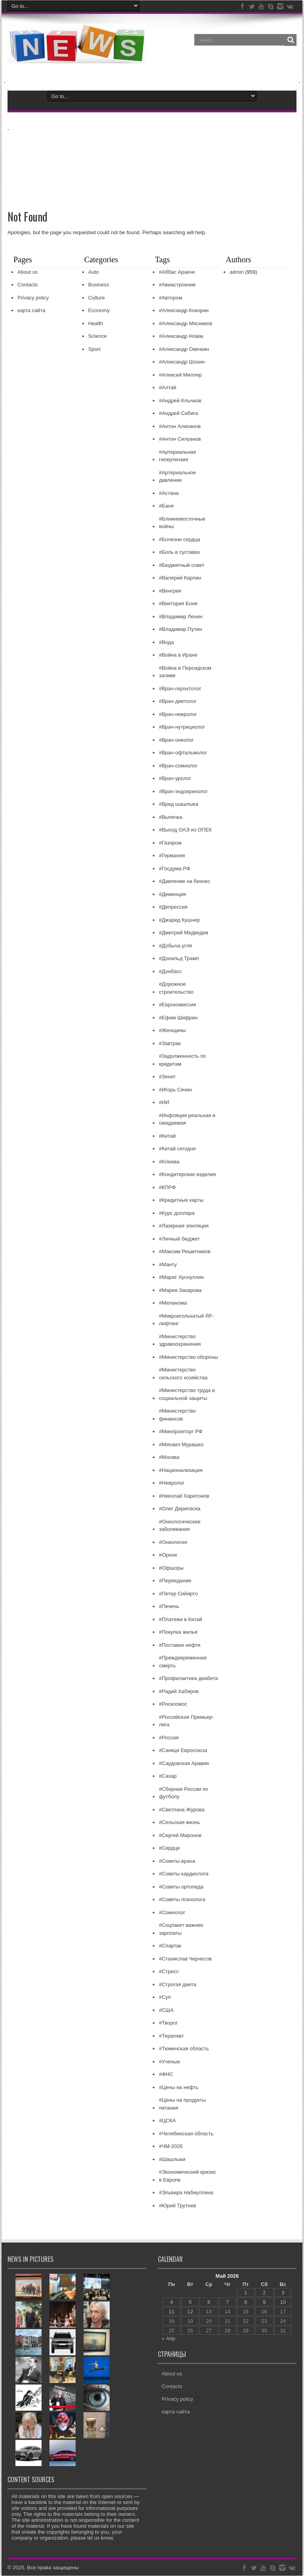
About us (27, 272)
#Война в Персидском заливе (185, 672)
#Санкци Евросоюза (183, 1751)
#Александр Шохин (182, 362)
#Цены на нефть (178, 2088)
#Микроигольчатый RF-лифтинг (186, 1320)
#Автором (170, 298)
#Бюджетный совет (181, 565)
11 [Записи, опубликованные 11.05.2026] (171, 2312)
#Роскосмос (173, 1704)
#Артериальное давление (177, 477)
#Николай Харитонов (184, 1496)
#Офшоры (171, 1568)
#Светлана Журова (181, 1810)
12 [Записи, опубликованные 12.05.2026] (190, 2312)
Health (95, 324)
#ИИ (164, 1103)
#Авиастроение (177, 285)
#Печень (169, 1607)
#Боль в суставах (179, 552)
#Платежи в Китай (180, 1620)
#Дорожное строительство (176, 988)
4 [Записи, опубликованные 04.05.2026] (171, 2302)
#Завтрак (169, 1044)
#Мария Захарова (180, 1291)
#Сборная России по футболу (183, 1793)
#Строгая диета (177, 1985)
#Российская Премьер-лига (186, 1721)
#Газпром (170, 843)
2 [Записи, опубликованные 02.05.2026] (264, 2293)
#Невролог (171, 1483)
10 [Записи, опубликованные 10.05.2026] (283, 2302)
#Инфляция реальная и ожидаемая (187, 1120)
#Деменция (172, 895)
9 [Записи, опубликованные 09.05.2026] (264, 2302)
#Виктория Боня (178, 604)
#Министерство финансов (177, 1415)
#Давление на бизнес (184, 882)
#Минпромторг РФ (180, 1432)
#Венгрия (170, 591)
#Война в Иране (178, 655)
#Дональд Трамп (179, 959)
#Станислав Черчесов (185, 1959)
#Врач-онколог (176, 740)
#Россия (169, 1738)
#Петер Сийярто (178, 1594)
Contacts (27, 285)
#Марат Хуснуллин (181, 1277)
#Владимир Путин (180, 630)
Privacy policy (33, 298)
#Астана (169, 493)
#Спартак (170, 1946)
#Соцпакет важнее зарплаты (181, 1929)
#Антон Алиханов (179, 427)
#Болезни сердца (179, 540)
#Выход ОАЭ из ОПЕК (185, 830)
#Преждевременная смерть (183, 1662)
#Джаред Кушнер (179, 920)
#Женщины (172, 1031)
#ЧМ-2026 (170, 2147)
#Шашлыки (172, 2160)
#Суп (165, 1997)
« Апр (168, 2339)
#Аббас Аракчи (177, 272)
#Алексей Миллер (180, 375)
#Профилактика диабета (188, 1679)
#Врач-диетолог (177, 702)
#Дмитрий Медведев (183, 933)
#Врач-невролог (178, 715)
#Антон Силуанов (180, 439)
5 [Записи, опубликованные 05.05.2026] (190, 2302)
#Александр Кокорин (183, 311)
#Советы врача (177, 1861)
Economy (99, 311)
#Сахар (168, 1776)
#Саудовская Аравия (184, 1764)
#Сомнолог (172, 1913)
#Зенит (167, 1077)
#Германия (172, 856)
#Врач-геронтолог (180, 689)
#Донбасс (170, 972)
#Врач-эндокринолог (183, 792)
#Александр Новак (181, 336)
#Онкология (173, 1543)
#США (166, 2010)
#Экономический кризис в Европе (187, 2176)
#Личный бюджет (179, 1239)
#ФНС (166, 2075)
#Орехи (168, 1555)
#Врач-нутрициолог (182, 727)
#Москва (169, 1457)
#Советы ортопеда (181, 1887)
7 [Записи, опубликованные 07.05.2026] (227, 2302)
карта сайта (31, 311)
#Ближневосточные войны (182, 523)
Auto (93, 272)
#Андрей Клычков (180, 401)
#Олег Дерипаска (179, 1509)
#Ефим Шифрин (178, 1018)
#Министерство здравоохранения (180, 1341)
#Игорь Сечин (175, 1090)
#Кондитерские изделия (187, 1175)
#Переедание (175, 1581)
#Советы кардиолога (183, 1874)
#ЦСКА (167, 2121)
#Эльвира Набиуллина (186, 2193)
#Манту (168, 1265)
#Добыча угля (175, 946)
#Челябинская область (186, 2134)
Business (98, 285)
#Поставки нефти (179, 1645)
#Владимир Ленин (180, 617)
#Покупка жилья (178, 1632)
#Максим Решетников (185, 1252)
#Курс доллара (176, 1213)
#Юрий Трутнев (177, 2206)
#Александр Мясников (185, 324)
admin (236, 272)
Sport (94, 349)
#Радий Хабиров (178, 1692)
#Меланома (172, 1303)
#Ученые (169, 2062)
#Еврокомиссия (177, 1005)
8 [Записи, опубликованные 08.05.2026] (245, 2302)
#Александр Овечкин (184, 349)
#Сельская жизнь (179, 1823)
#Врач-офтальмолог (183, 753)
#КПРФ (167, 1188)
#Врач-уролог (175, 779)
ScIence (97, 336)
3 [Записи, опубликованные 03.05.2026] (282, 2293)
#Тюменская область (184, 2049)
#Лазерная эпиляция (184, 1226)
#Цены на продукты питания (182, 2104)
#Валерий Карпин (180, 578)
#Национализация (180, 1471)
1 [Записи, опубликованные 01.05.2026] (245, 2293)
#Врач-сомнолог (178, 766)
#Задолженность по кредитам (182, 1060)
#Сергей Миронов (180, 1836)
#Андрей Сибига (178, 414)
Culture (96, 298)
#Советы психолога (182, 1900)
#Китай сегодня (177, 1149)
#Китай (167, 1136)
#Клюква (169, 1162)
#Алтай (167, 388)
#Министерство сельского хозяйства (183, 1374)
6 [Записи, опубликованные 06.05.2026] (208, 2302)
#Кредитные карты (181, 1200)
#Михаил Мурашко (181, 1445)
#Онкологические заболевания (179, 1526)
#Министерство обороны (188, 1357)
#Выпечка (170, 817)
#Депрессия (173, 907)
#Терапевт (171, 2036)
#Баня (166, 506)
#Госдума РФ (174, 869)
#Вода (166, 643)
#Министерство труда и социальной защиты (187, 1395)
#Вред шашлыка (178, 804)
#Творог (168, 2023)
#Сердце (169, 1848)
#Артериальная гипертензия (177, 456)
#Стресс (169, 1972)
